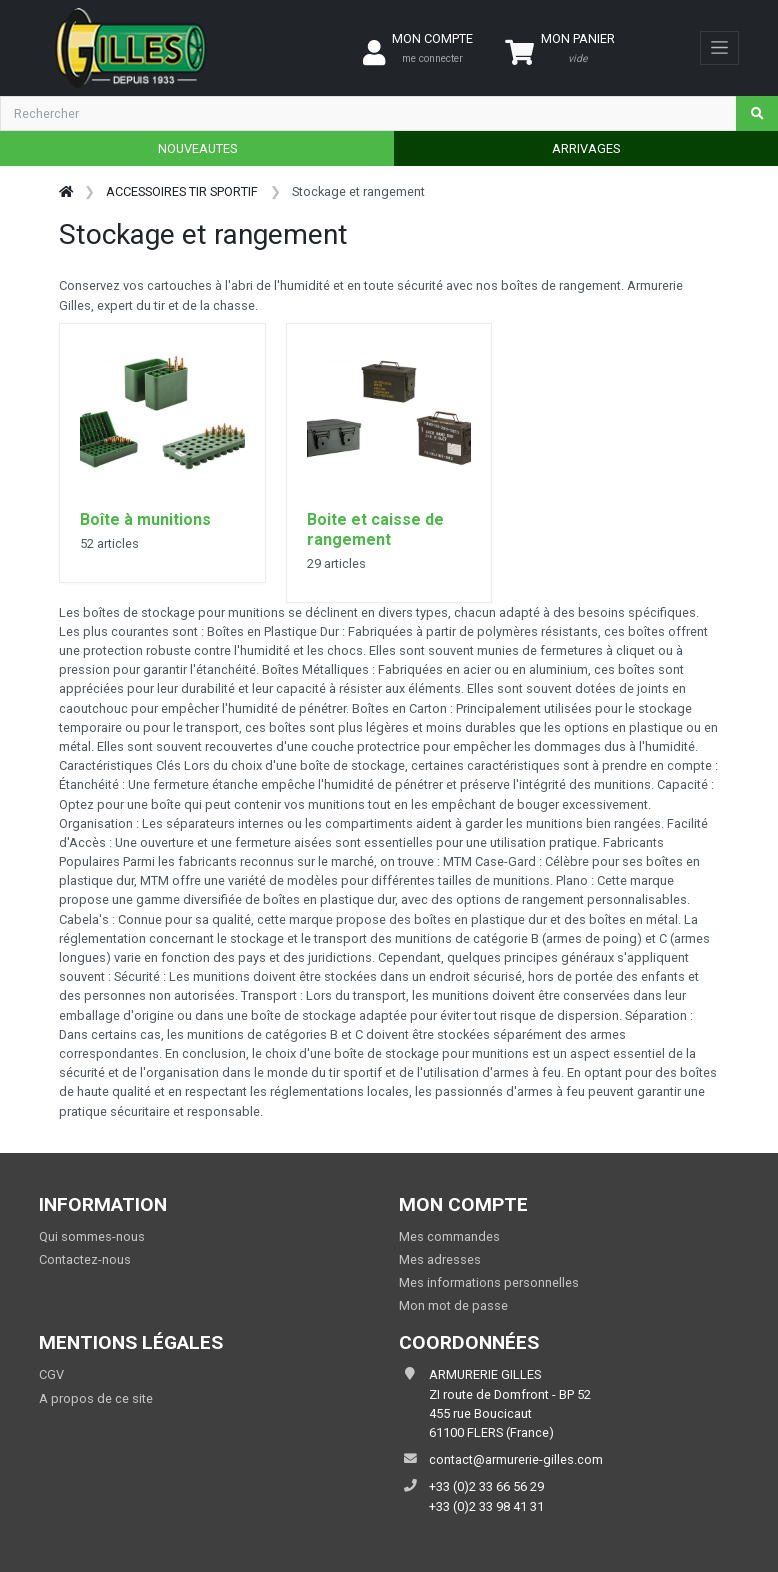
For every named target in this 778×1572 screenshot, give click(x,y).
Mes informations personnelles (489, 1282)
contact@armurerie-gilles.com (516, 1459)
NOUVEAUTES (197, 148)
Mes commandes (449, 1236)
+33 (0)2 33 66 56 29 (486, 1486)
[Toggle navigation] (719, 48)
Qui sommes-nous (92, 1236)
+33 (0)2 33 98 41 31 (486, 1506)
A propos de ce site (96, 1398)
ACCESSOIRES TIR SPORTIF (182, 191)
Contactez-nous (85, 1259)
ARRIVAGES (586, 148)
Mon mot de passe (453, 1305)
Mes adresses (440, 1259)
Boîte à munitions (145, 519)
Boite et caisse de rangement (375, 529)
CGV (51, 1374)
